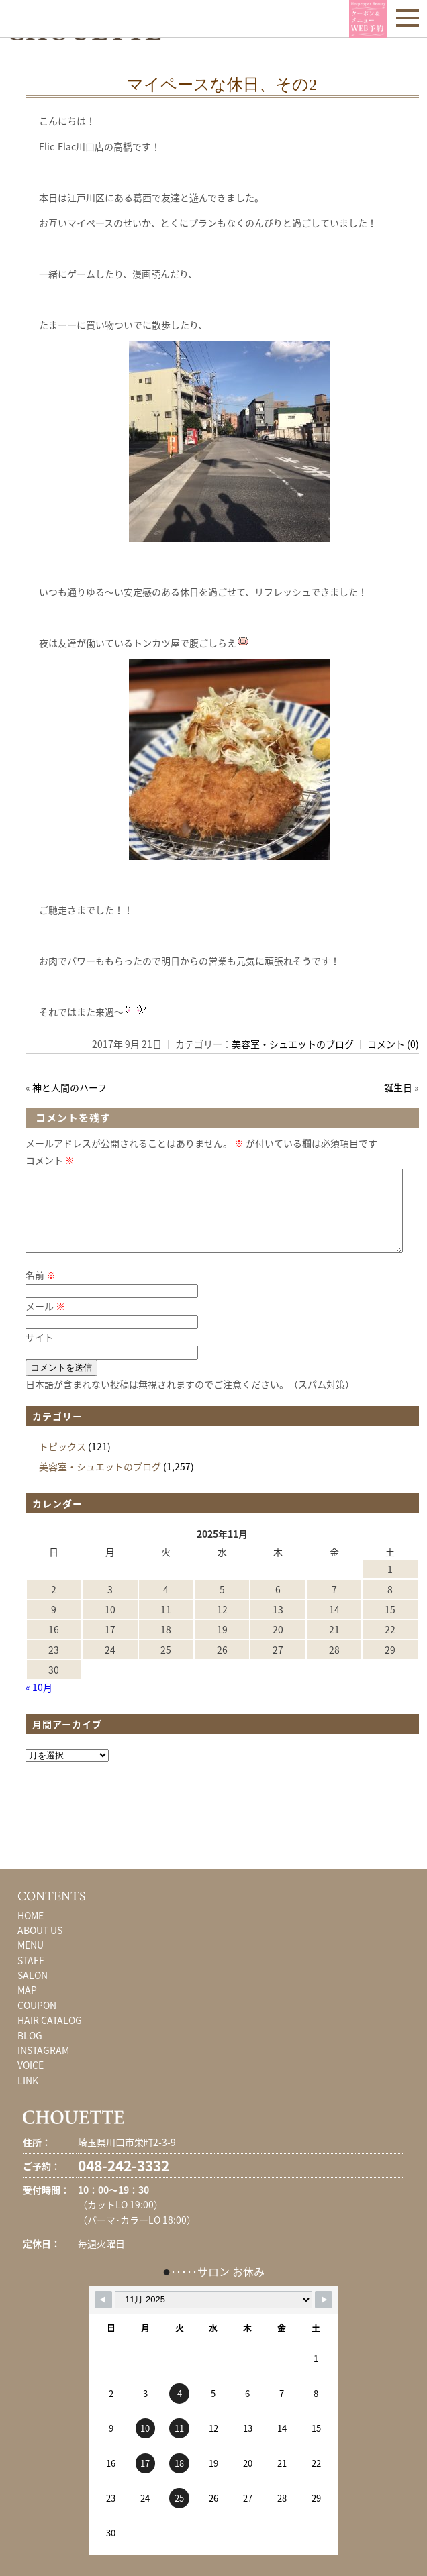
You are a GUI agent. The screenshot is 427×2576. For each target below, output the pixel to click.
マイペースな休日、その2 (222, 84)
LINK (27, 2096)
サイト (40, 1353)
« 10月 (39, 1703)
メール (45, 1322)
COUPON (36, 2021)
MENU (30, 1961)
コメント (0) (393, 1044)
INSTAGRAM (43, 2066)
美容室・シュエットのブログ (293, 1044)
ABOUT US (39, 1946)
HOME (30, 1931)
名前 (41, 1290)
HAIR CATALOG (49, 2036)
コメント (50, 1160)
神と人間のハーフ (69, 1087)
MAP (27, 2005)
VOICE (30, 2081)
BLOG (29, 2051)
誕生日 (398, 1087)
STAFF (30, 1976)
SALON (32, 1991)
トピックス (62, 1462)
